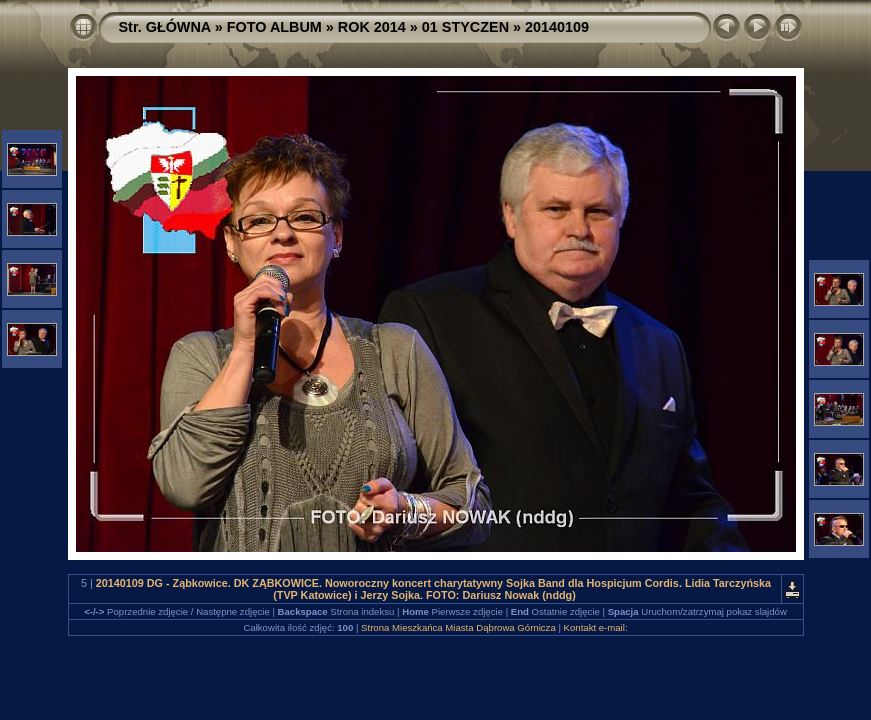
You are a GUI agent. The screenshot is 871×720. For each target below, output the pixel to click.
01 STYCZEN (465, 27)
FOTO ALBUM (274, 27)
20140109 (557, 27)
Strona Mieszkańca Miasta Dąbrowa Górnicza (458, 627)
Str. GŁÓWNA (165, 27)
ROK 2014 (372, 27)
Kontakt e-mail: (596, 627)
